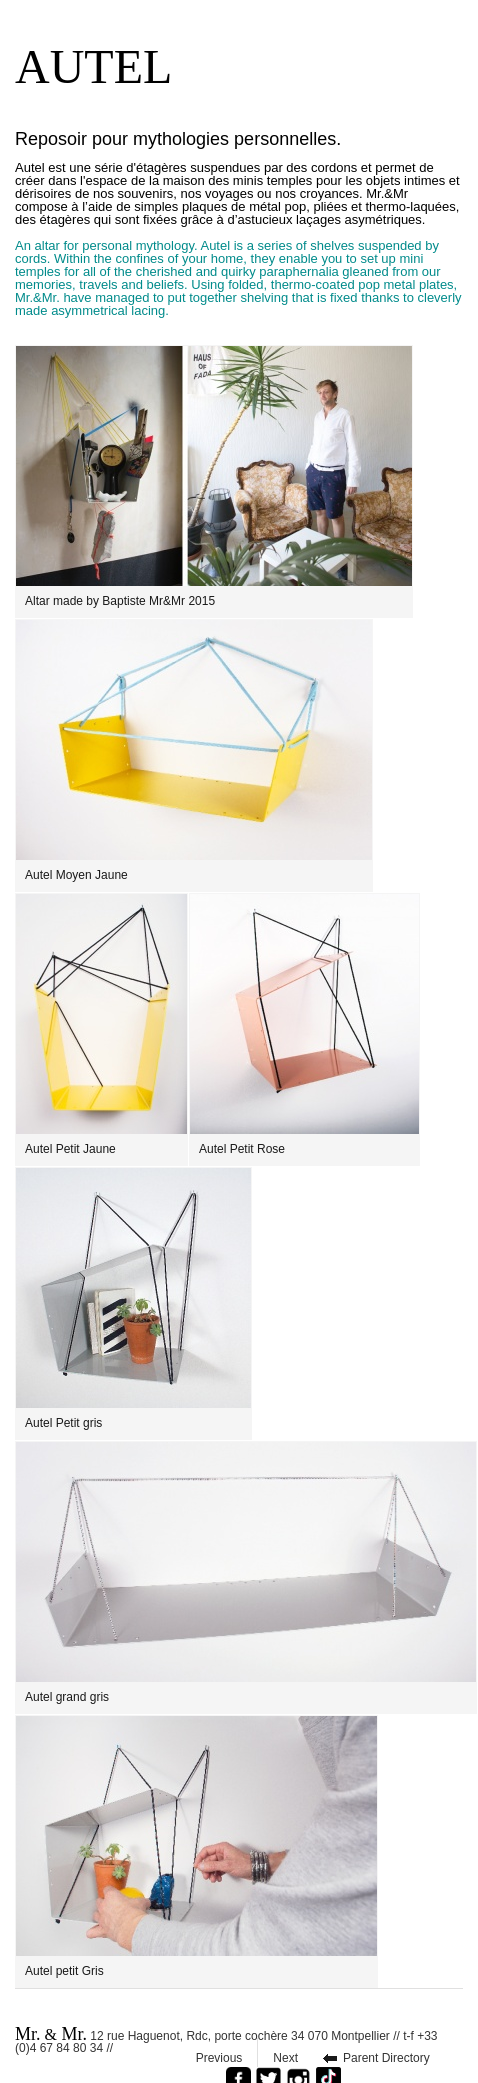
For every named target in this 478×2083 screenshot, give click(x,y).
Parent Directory (386, 2058)
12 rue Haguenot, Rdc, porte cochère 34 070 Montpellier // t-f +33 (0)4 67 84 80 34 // (226, 2038)
